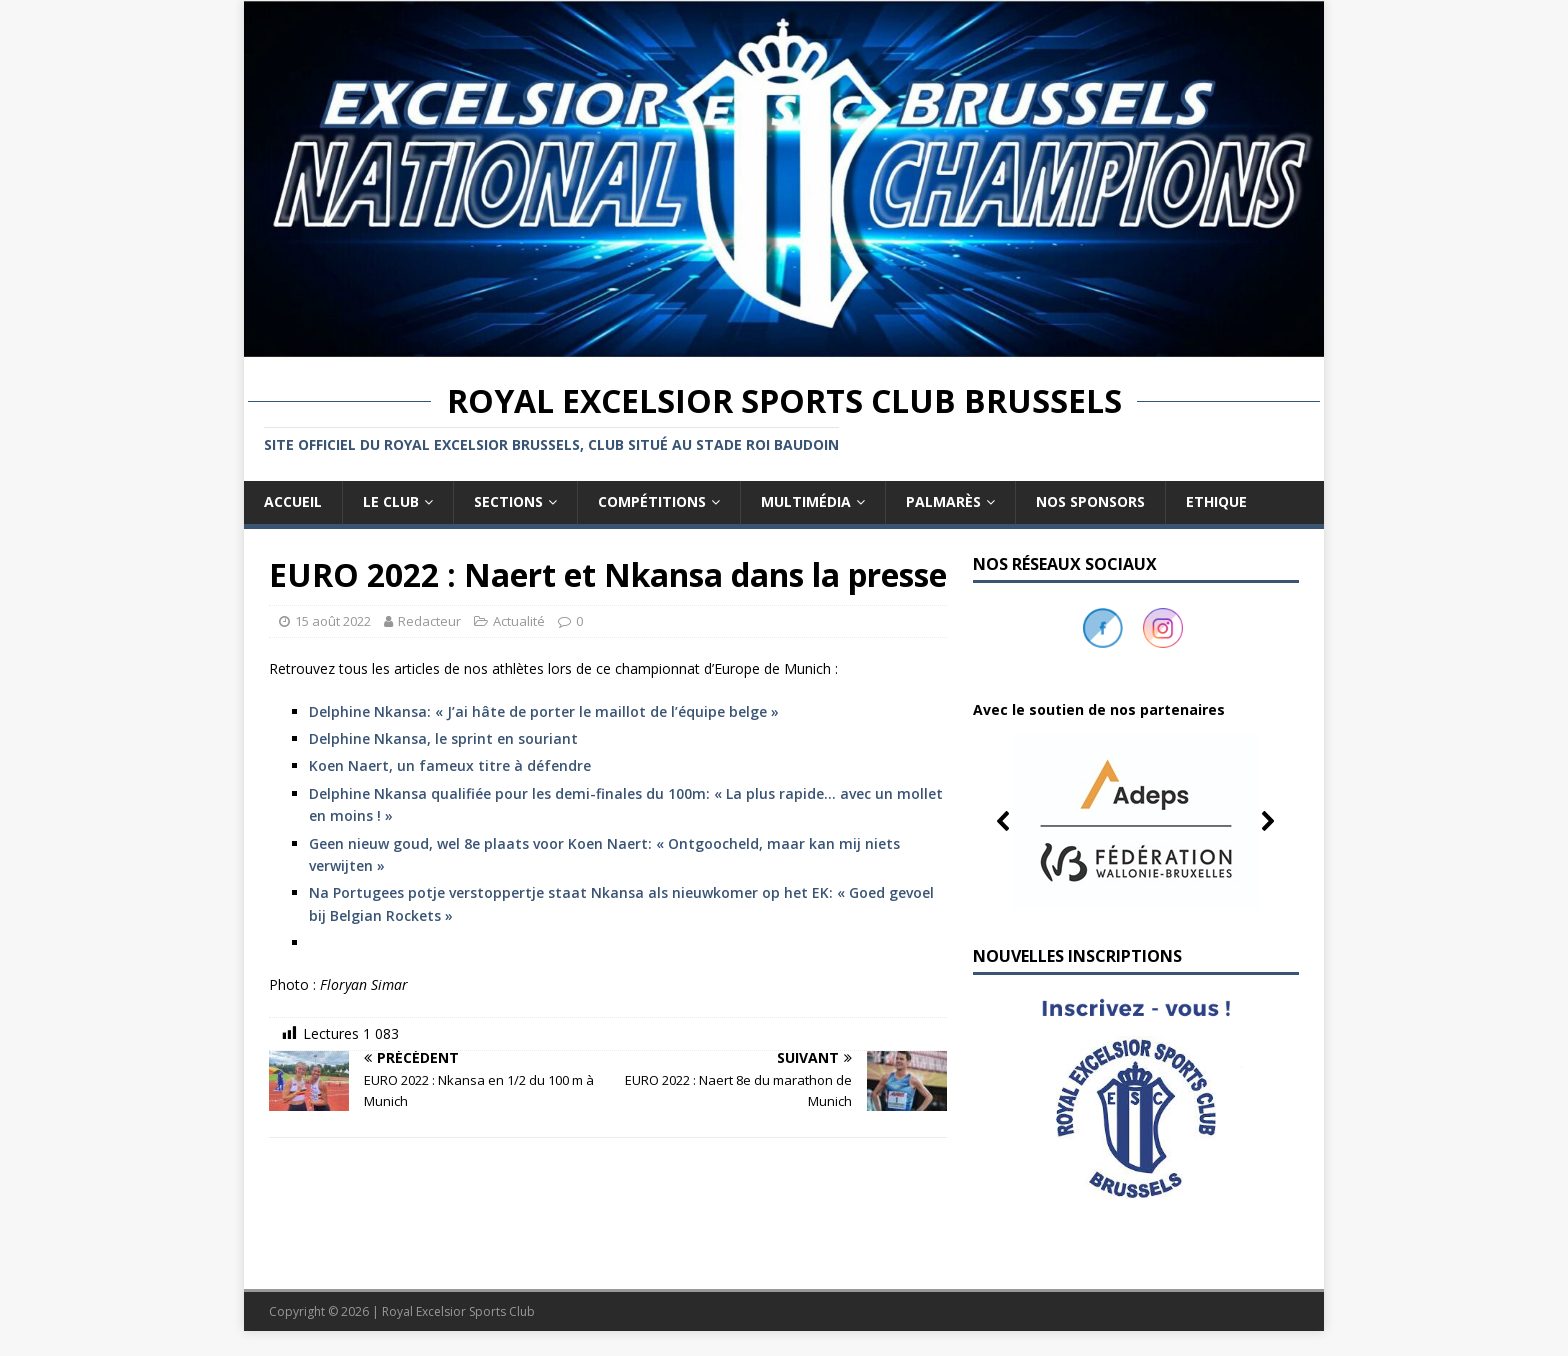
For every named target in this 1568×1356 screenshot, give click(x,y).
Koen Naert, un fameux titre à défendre (450, 765)
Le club (391, 501)
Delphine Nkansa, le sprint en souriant (443, 738)
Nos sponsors (1090, 501)
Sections (508, 501)
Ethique (1216, 501)
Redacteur (429, 621)
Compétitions (652, 501)
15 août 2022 (333, 621)
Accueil (293, 501)
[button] (1136, 821)
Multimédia (806, 501)
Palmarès (943, 501)
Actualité (519, 621)
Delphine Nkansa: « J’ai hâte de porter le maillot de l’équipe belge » (544, 711)
